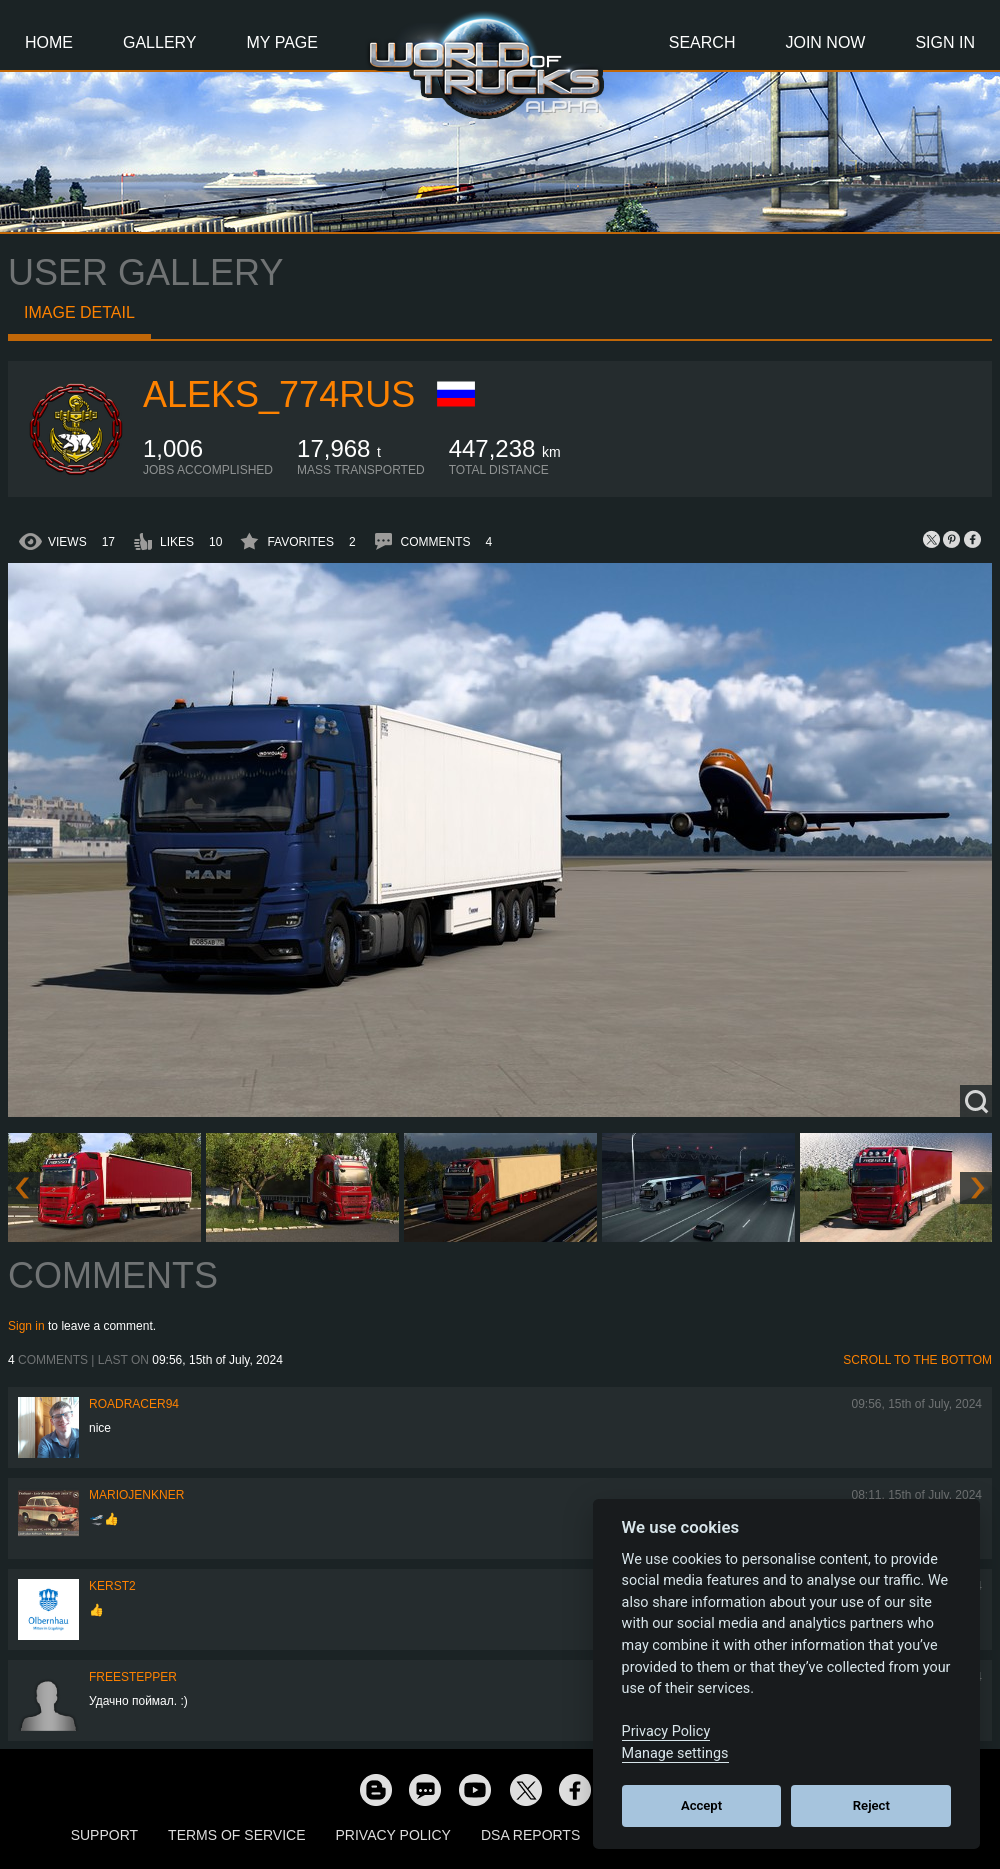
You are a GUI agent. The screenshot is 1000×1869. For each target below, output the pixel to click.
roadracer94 (134, 1404)
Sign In (945, 42)
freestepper (133, 1677)
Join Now (825, 42)
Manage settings (675, 1753)
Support (104, 1835)
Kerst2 (112, 1586)
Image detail (79, 312)
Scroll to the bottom (917, 1360)
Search (702, 42)
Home (49, 42)
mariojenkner (136, 1495)
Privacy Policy (393, 1835)
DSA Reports (530, 1835)
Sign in (26, 1326)
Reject (871, 1805)
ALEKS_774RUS (279, 394)
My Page (282, 42)
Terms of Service (236, 1835)
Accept (701, 1805)
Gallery (160, 42)
